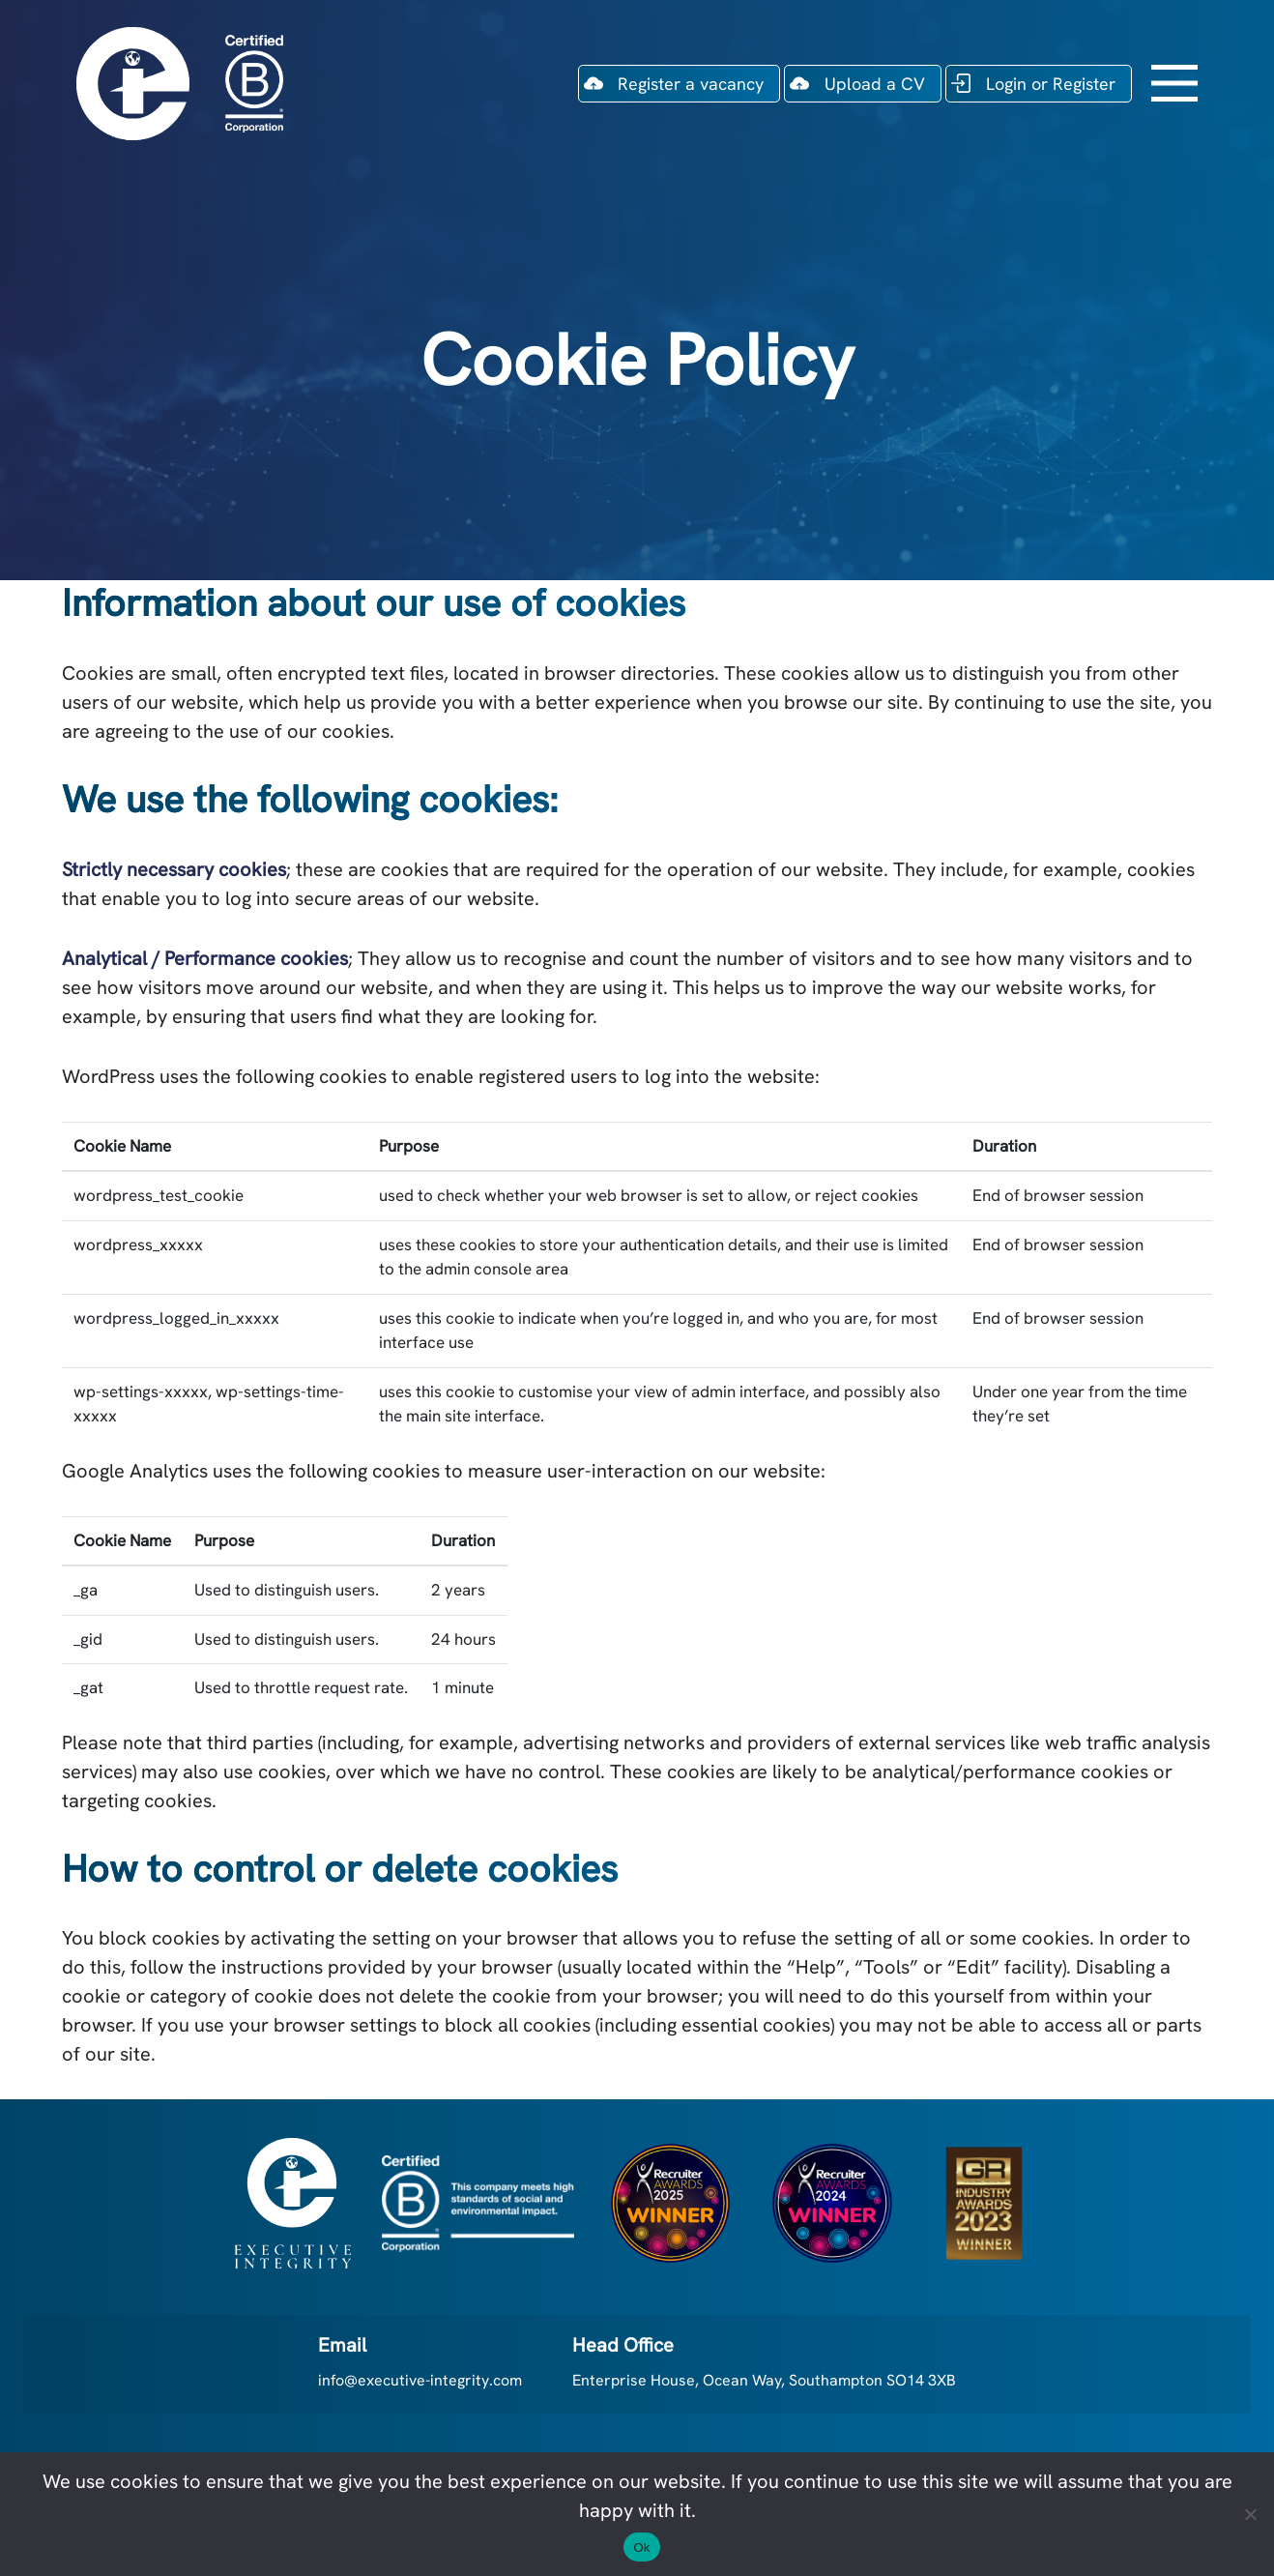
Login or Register (1050, 84)
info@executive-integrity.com (420, 2380)
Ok (641, 2547)
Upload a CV (875, 84)
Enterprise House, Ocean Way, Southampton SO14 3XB (764, 2380)
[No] (1250, 2514)
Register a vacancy (691, 84)
